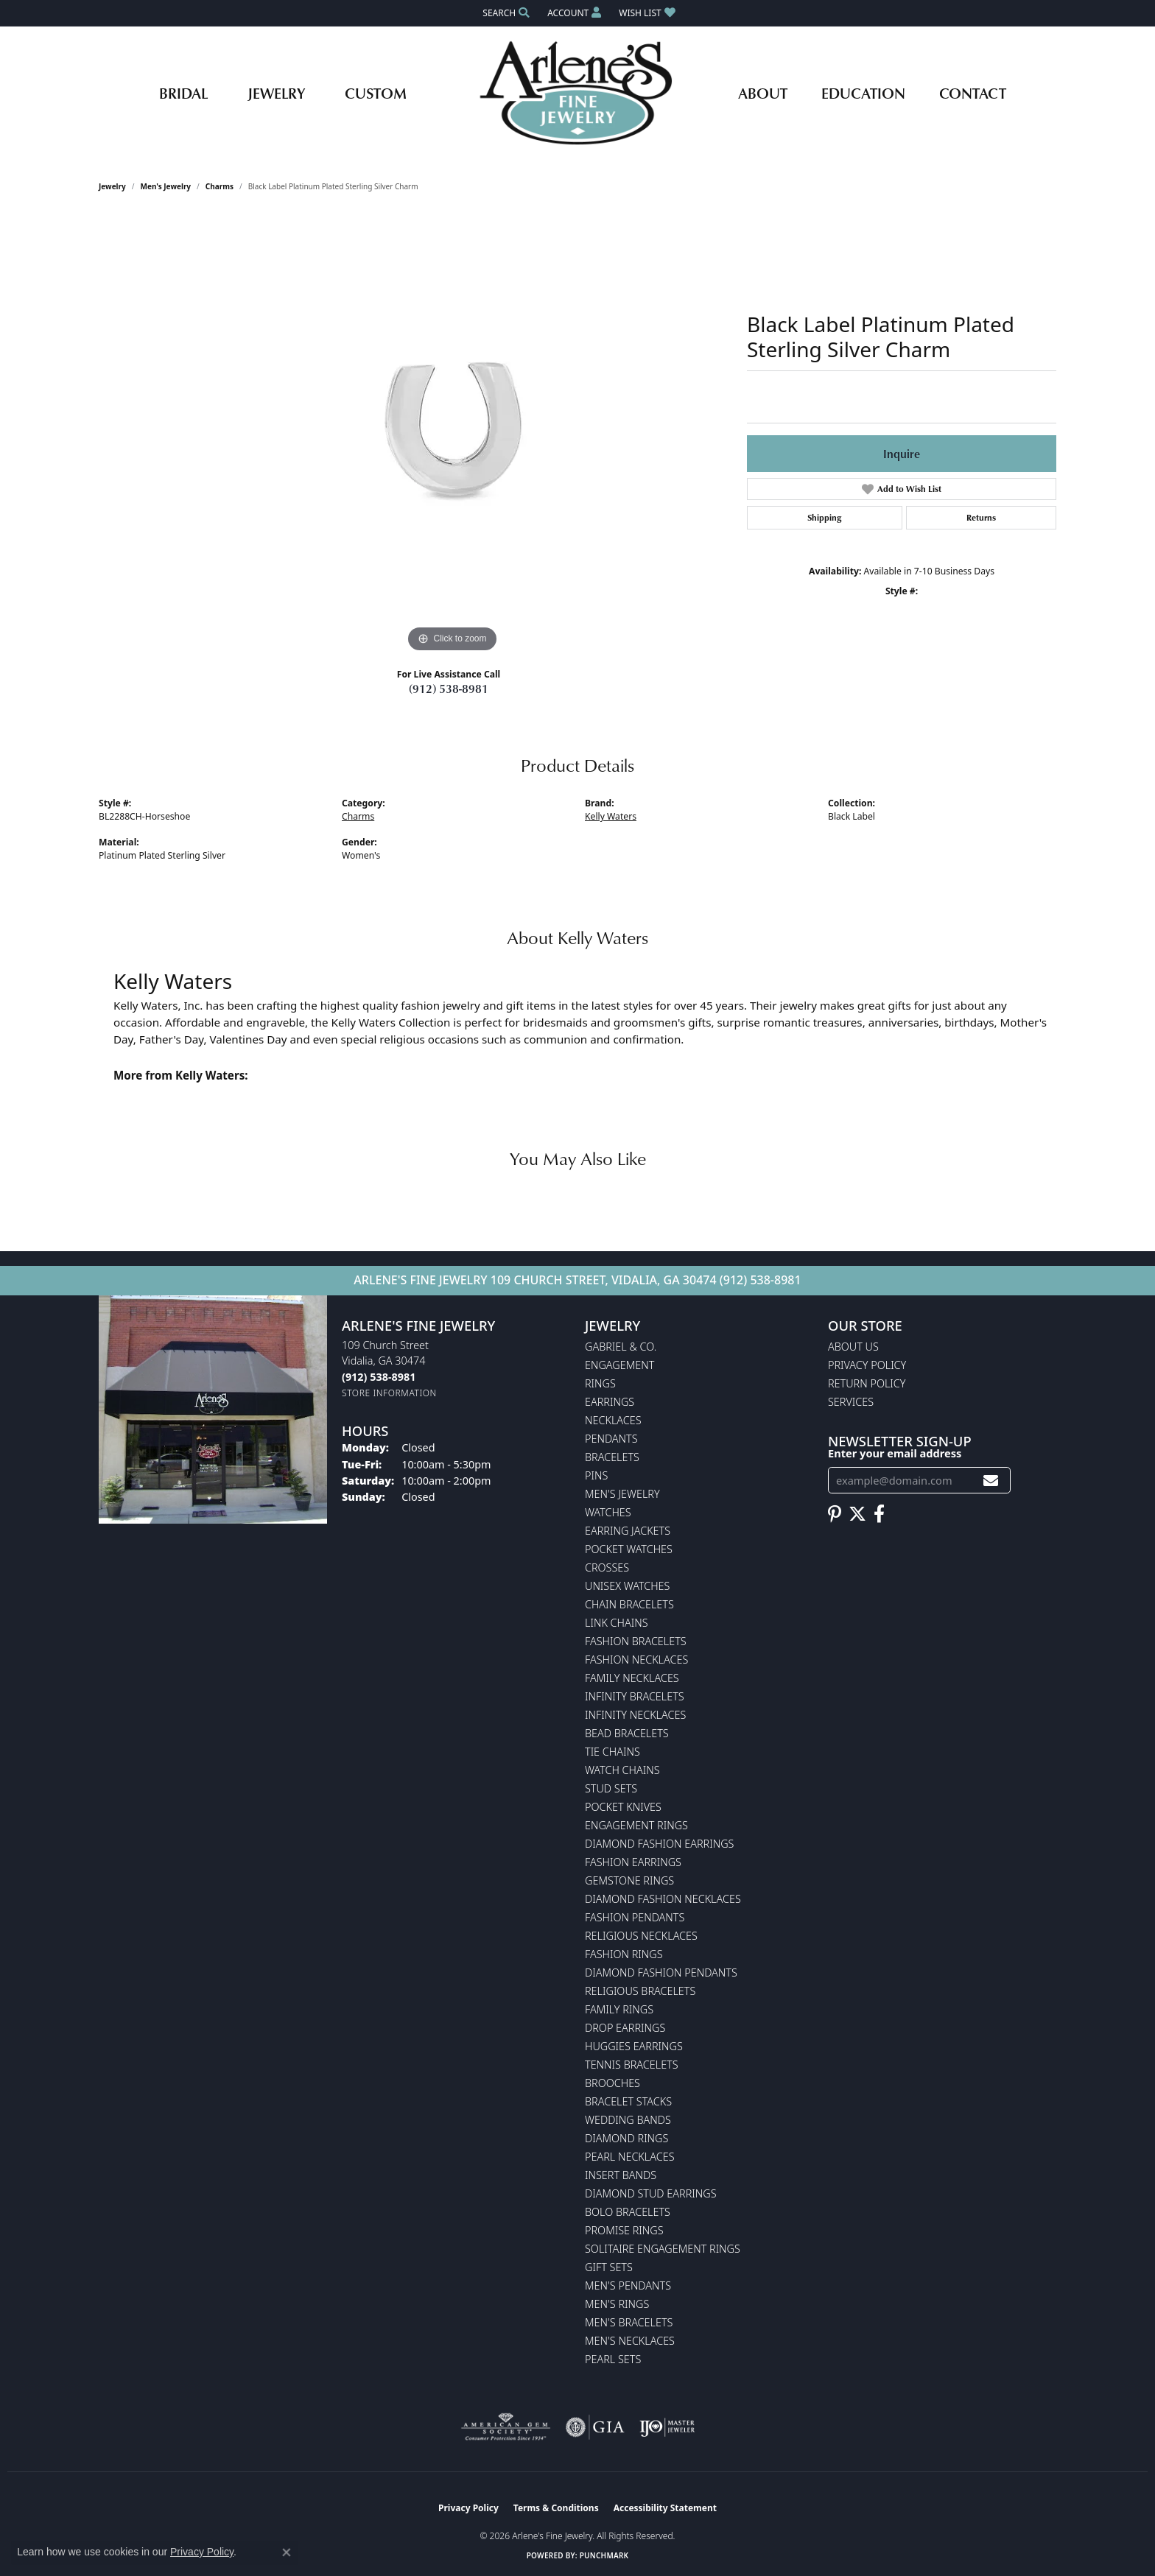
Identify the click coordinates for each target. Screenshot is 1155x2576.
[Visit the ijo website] (667, 2427)
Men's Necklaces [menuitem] (630, 2341)
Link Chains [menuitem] (616, 1623)
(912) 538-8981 (448, 688)
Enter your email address (894, 1453)
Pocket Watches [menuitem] (629, 1549)
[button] (505, 13)
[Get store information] (389, 1393)
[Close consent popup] (286, 2552)
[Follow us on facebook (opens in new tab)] (879, 1514)
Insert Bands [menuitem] (620, 2175)
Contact (972, 92)
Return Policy (867, 1383)
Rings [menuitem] (600, 1383)
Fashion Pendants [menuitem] (634, 1917)
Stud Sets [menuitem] (611, 1788)
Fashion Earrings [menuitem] (633, 1862)
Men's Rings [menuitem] (617, 2304)
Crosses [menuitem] (607, 1567)
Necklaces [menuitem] (613, 1420)
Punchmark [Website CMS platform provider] (604, 2555)
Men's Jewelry (166, 186)
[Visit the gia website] (595, 2427)
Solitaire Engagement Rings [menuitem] (662, 2249)
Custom (376, 92)
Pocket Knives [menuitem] (623, 1807)
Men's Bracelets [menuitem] (629, 2322)
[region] (452, 435)
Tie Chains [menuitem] (612, 1752)
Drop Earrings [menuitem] (625, 2028)
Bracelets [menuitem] (612, 1457)
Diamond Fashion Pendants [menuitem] (661, 1972)
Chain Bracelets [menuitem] (629, 1604)
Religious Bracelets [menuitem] (640, 1991)
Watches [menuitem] (608, 1512)
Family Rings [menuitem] (619, 2009)
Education (863, 92)
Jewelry (276, 92)
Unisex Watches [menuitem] (627, 1586)
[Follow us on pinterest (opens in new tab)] (834, 1514)
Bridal (183, 92)
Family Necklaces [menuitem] (632, 1678)
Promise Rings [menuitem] (624, 2230)
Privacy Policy (867, 1365)
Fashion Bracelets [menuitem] (636, 1641)
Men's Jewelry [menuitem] (622, 1494)
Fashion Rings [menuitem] (624, 1954)
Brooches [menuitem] (612, 2083)
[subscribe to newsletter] (991, 1480)
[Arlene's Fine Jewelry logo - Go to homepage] (577, 93)
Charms (220, 186)
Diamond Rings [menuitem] (626, 2138)
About (762, 92)
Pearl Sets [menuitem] (613, 2359)
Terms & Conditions (556, 2508)
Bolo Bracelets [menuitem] (627, 2212)
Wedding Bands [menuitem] (628, 2120)
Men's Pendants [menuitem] (628, 2285)
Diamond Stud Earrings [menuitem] (651, 2193)
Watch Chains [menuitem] (622, 1770)
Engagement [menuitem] (619, 1365)
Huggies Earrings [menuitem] (634, 2046)
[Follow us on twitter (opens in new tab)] (857, 1514)
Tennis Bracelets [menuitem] (631, 2065)
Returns (981, 517)
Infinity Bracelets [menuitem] (634, 1696)
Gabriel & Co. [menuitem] (620, 1347)
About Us (853, 1347)
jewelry (112, 186)
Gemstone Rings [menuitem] (629, 1880)
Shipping (824, 517)
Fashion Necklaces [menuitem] (636, 1660)
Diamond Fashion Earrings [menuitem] (659, 1844)
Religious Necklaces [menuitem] (641, 1936)
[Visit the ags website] (505, 2427)
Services (851, 1402)
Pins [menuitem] (596, 1475)
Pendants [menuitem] (611, 1439)
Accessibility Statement (665, 2508)
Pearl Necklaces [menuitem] (630, 2157)
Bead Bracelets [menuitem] (627, 1733)
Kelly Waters (610, 816)
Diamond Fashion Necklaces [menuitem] (663, 1899)
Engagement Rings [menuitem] (636, 1825)
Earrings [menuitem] (609, 1402)
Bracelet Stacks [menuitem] (628, 2101)
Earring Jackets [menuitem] (627, 1531)
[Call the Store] (378, 1377)
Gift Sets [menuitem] (609, 2267)
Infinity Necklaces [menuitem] (635, 1715)
